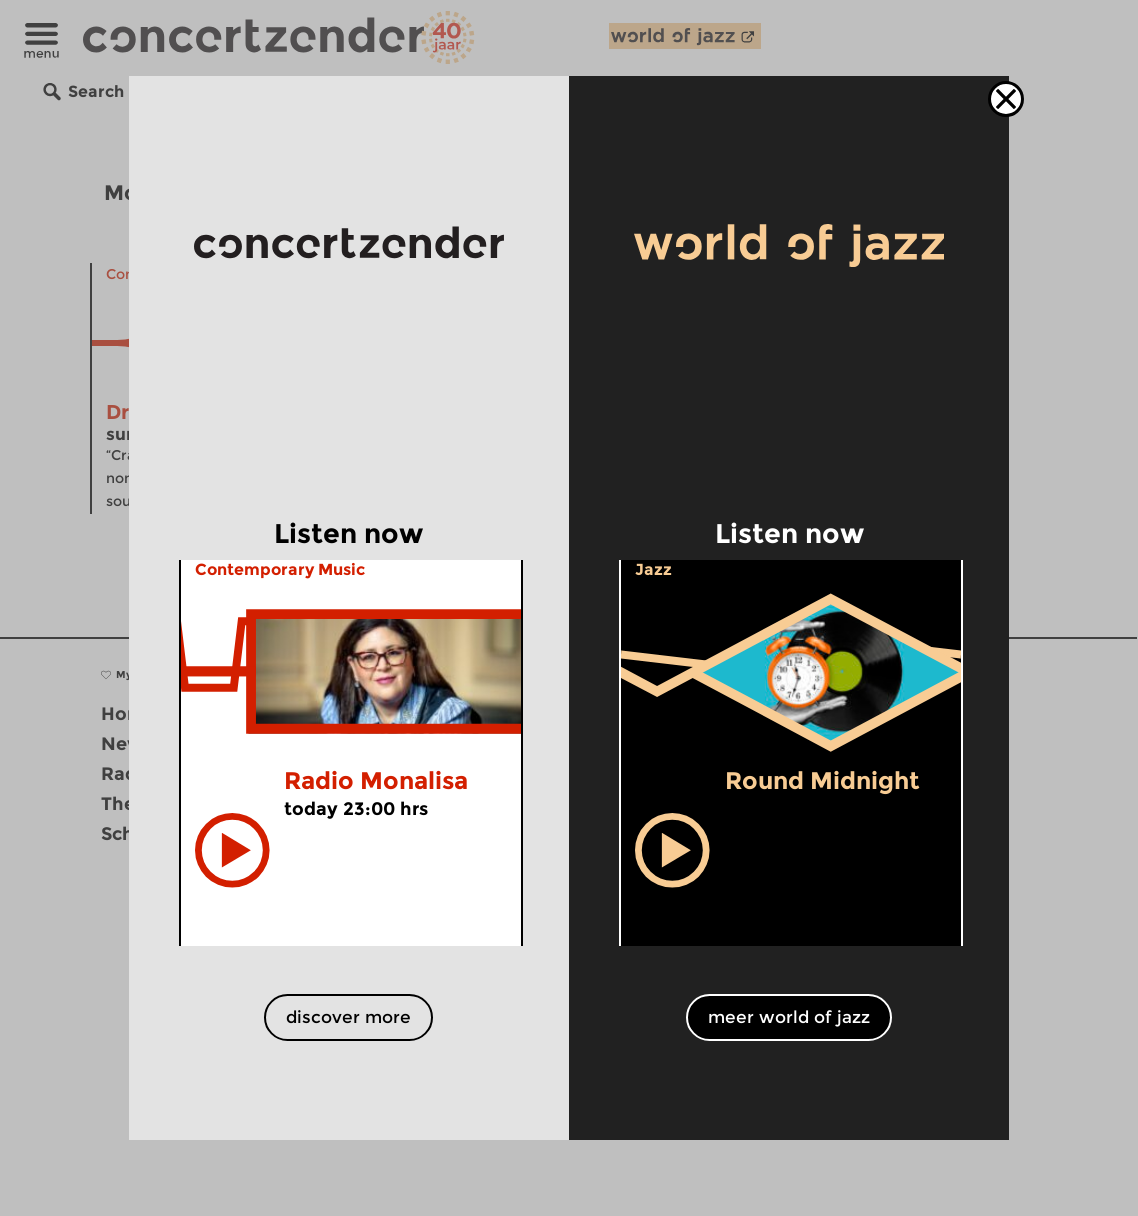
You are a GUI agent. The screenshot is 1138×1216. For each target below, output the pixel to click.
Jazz (653, 569)
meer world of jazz (789, 1017)
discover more (348, 1017)
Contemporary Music (280, 569)
